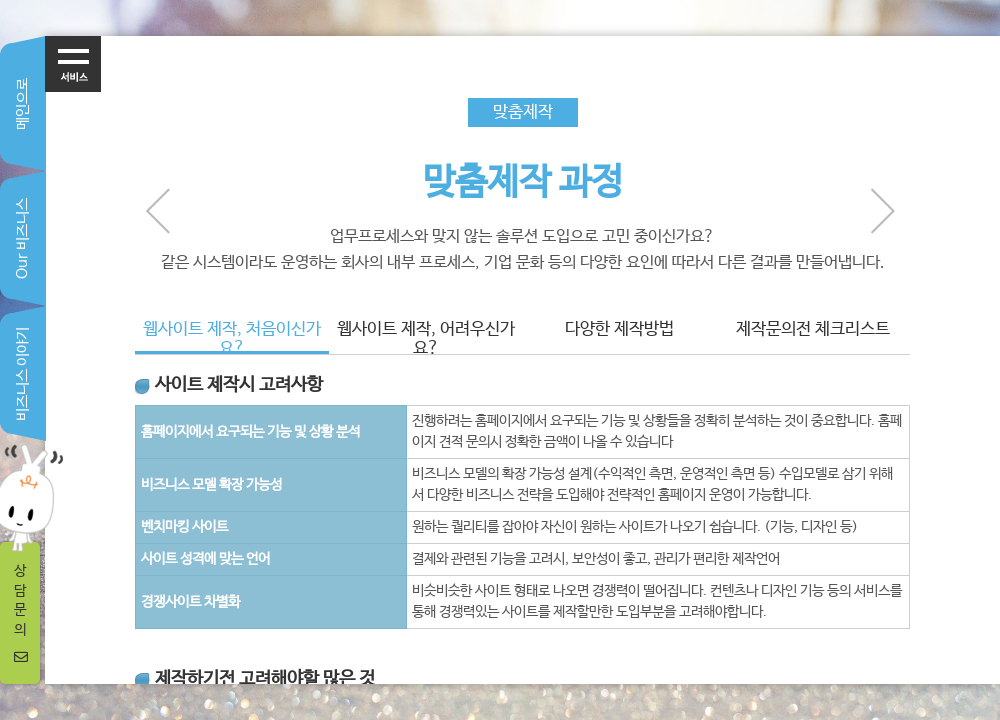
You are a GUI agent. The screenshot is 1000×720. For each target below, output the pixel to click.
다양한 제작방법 (619, 329)
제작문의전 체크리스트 (813, 329)
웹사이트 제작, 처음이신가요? (232, 337)
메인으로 (22, 104)
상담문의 (21, 613)
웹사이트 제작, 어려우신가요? (426, 337)
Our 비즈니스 (22, 238)
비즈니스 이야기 (22, 374)
